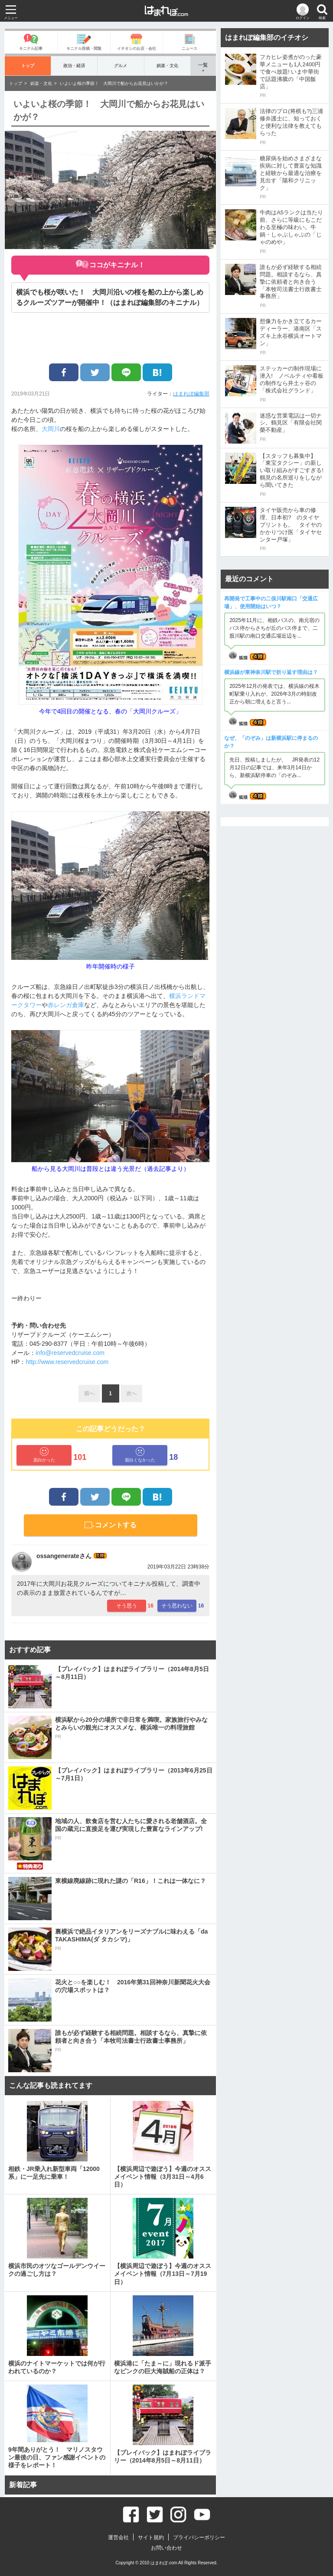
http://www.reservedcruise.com (67, 1361)
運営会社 (118, 2537)
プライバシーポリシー (199, 2537)
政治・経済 (74, 65)
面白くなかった (140, 1454)
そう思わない (177, 1606)
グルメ (120, 65)
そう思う (126, 1606)
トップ (28, 65)
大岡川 (51, 428)
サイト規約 (151, 2537)
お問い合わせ (166, 2548)
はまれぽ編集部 (191, 394)
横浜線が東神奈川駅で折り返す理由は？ (271, 672)
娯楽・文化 (167, 65)
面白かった (44, 1454)
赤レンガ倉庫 (66, 1004)
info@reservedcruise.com (70, 1352)
